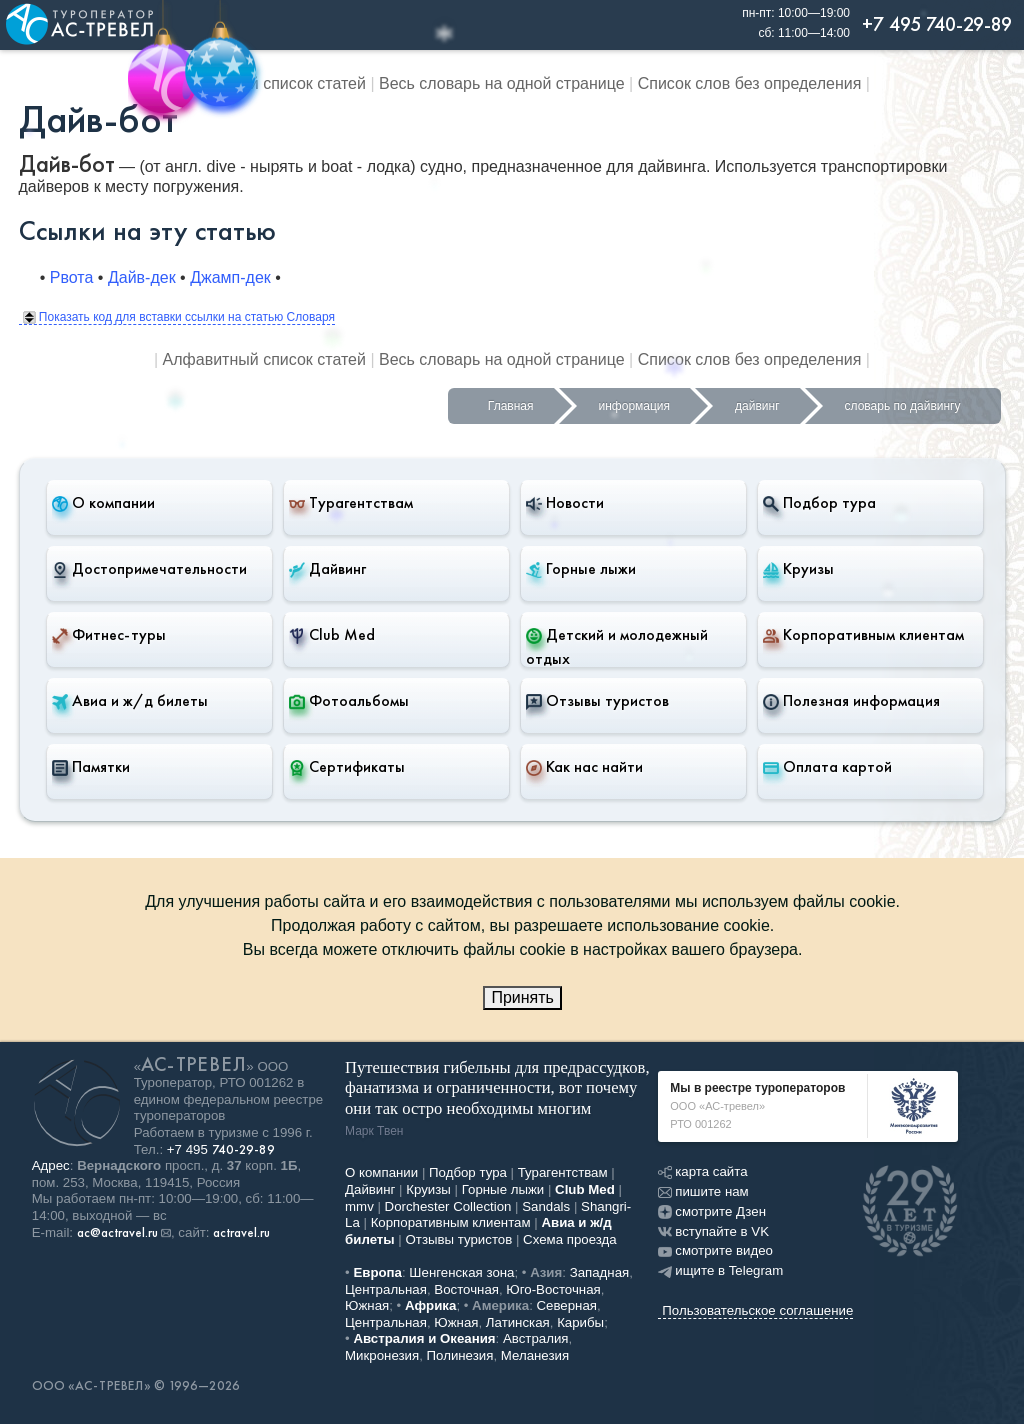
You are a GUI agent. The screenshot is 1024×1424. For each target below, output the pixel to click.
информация (635, 406)
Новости (565, 503)
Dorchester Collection (448, 1206)
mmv (359, 1206)
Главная (511, 406)
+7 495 (221, 1149)
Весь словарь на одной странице (502, 83)
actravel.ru (241, 1233)
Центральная (386, 1289)
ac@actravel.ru (117, 1233)
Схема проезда (570, 1239)
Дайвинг (327, 569)
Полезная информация (851, 701)
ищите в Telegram (720, 1270)
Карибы (580, 1322)
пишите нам (703, 1191)
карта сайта (702, 1171)
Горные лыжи (581, 569)
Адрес (51, 1165)
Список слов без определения (750, 83)
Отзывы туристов (597, 701)
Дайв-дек (142, 277)
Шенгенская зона (461, 1272)
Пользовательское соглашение (757, 1310)
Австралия (536, 1338)
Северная (567, 1305)
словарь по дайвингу (903, 406)
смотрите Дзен (712, 1211)
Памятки (91, 767)
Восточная (466, 1289)
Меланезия (535, 1355)
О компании (103, 503)
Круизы (798, 569)
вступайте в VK (713, 1231)
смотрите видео (715, 1250)
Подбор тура (819, 503)
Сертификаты (347, 767)
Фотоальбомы (349, 701)
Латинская (518, 1322)
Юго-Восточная (553, 1289)
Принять (522, 997)
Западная (600, 1272)
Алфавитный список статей (264, 83)
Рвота (72, 277)
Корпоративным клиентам (863, 635)
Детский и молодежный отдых (617, 646)
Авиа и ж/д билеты (130, 701)
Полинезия (460, 1355)
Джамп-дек (230, 277)
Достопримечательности (149, 569)
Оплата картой (827, 767)
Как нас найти (584, 767)
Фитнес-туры (109, 635)
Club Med (332, 635)
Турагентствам (351, 503)
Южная (367, 1305)
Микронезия (382, 1355)
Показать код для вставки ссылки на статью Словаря (179, 317)
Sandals (546, 1206)
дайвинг (757, 406)
